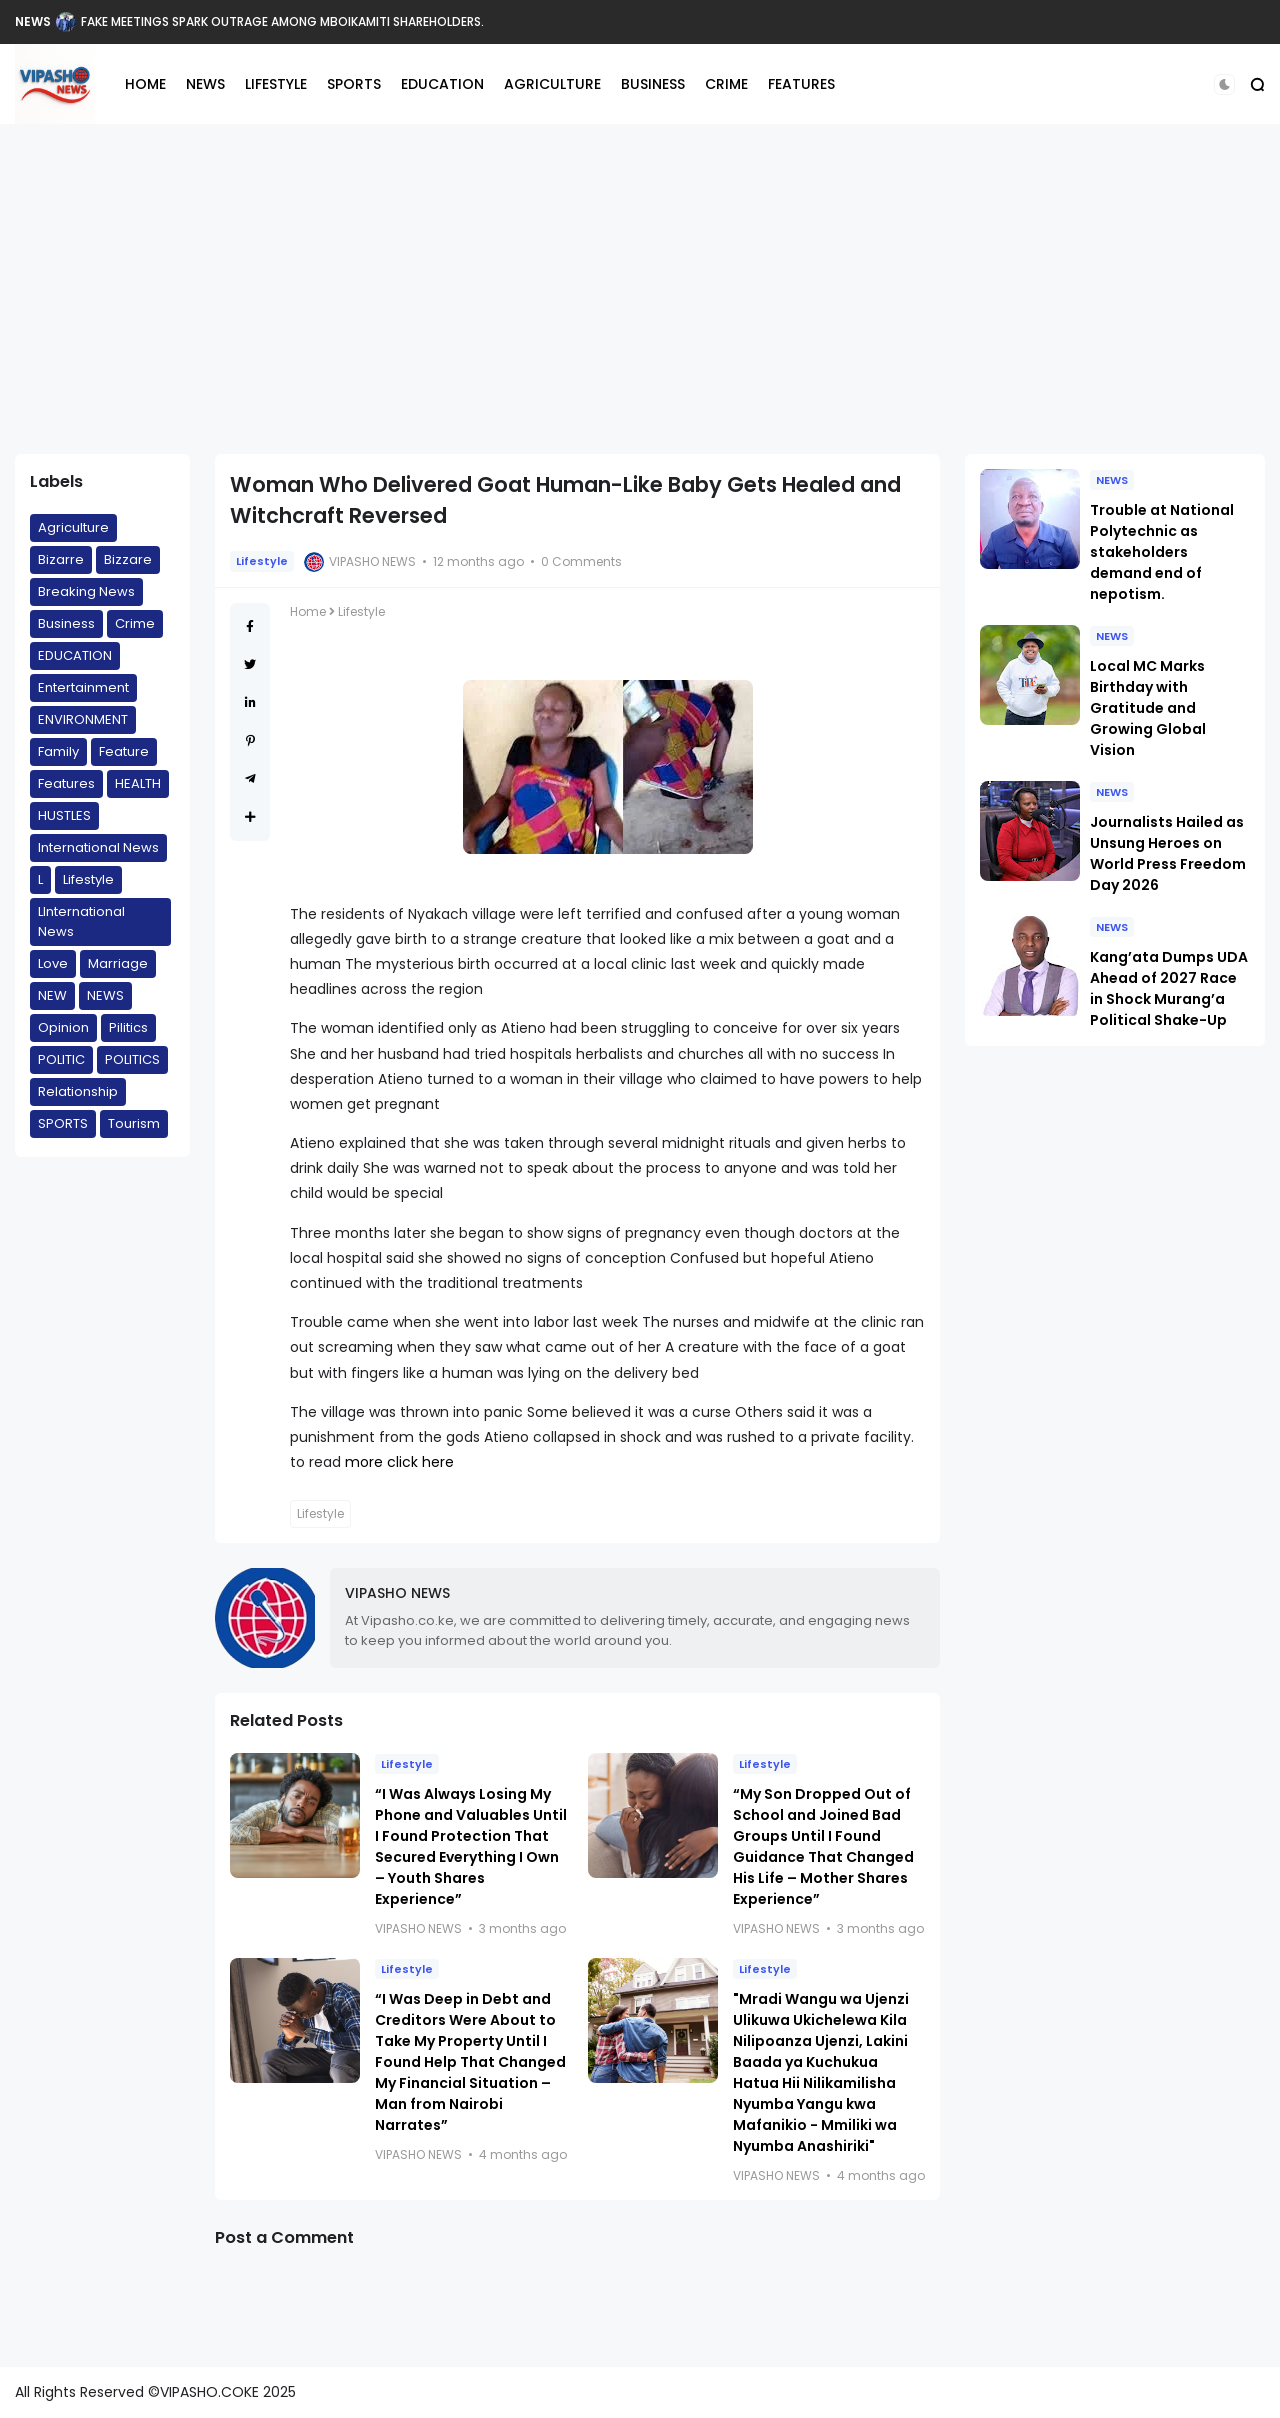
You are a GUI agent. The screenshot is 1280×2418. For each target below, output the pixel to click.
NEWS (33, 21)
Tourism (134, 1123)
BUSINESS (653, 84)
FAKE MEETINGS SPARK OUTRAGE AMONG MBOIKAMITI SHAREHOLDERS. (282, 21)
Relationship (78, 1091)
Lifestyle (88, 879)
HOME (145, 84)
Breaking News (86, 591)
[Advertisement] (640, 289)
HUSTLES (64, 815)
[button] (1224, 84)
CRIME (726, 84)
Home (308, 611)
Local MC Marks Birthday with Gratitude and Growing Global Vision (1148, 708)
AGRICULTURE (552, 84)
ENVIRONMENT (83, 719)
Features (66, 783)
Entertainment (83, 687)
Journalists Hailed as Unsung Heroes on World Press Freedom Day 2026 (1168, 853)
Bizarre (61, 559)
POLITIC (61, 1059)
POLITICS (132, 1059)
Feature (124, 751)
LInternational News (81, 921)
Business (66, 623)
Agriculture (73, 527)
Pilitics (128, 1027)
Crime (135, 623)
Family (58, 751)
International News (98, 847)
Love (53, 963)
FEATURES (801, 84)
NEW (52, 995)
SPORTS (354, 84)
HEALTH (138, 783)
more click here (399, 1462)
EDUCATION (442, 84)
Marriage (118, 963)
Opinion (63, 1027)
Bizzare (128, 559)
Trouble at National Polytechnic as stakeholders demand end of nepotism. (1162, 552)
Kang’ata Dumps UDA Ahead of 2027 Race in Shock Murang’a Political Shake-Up (1169, 988)
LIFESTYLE (276, 84)
